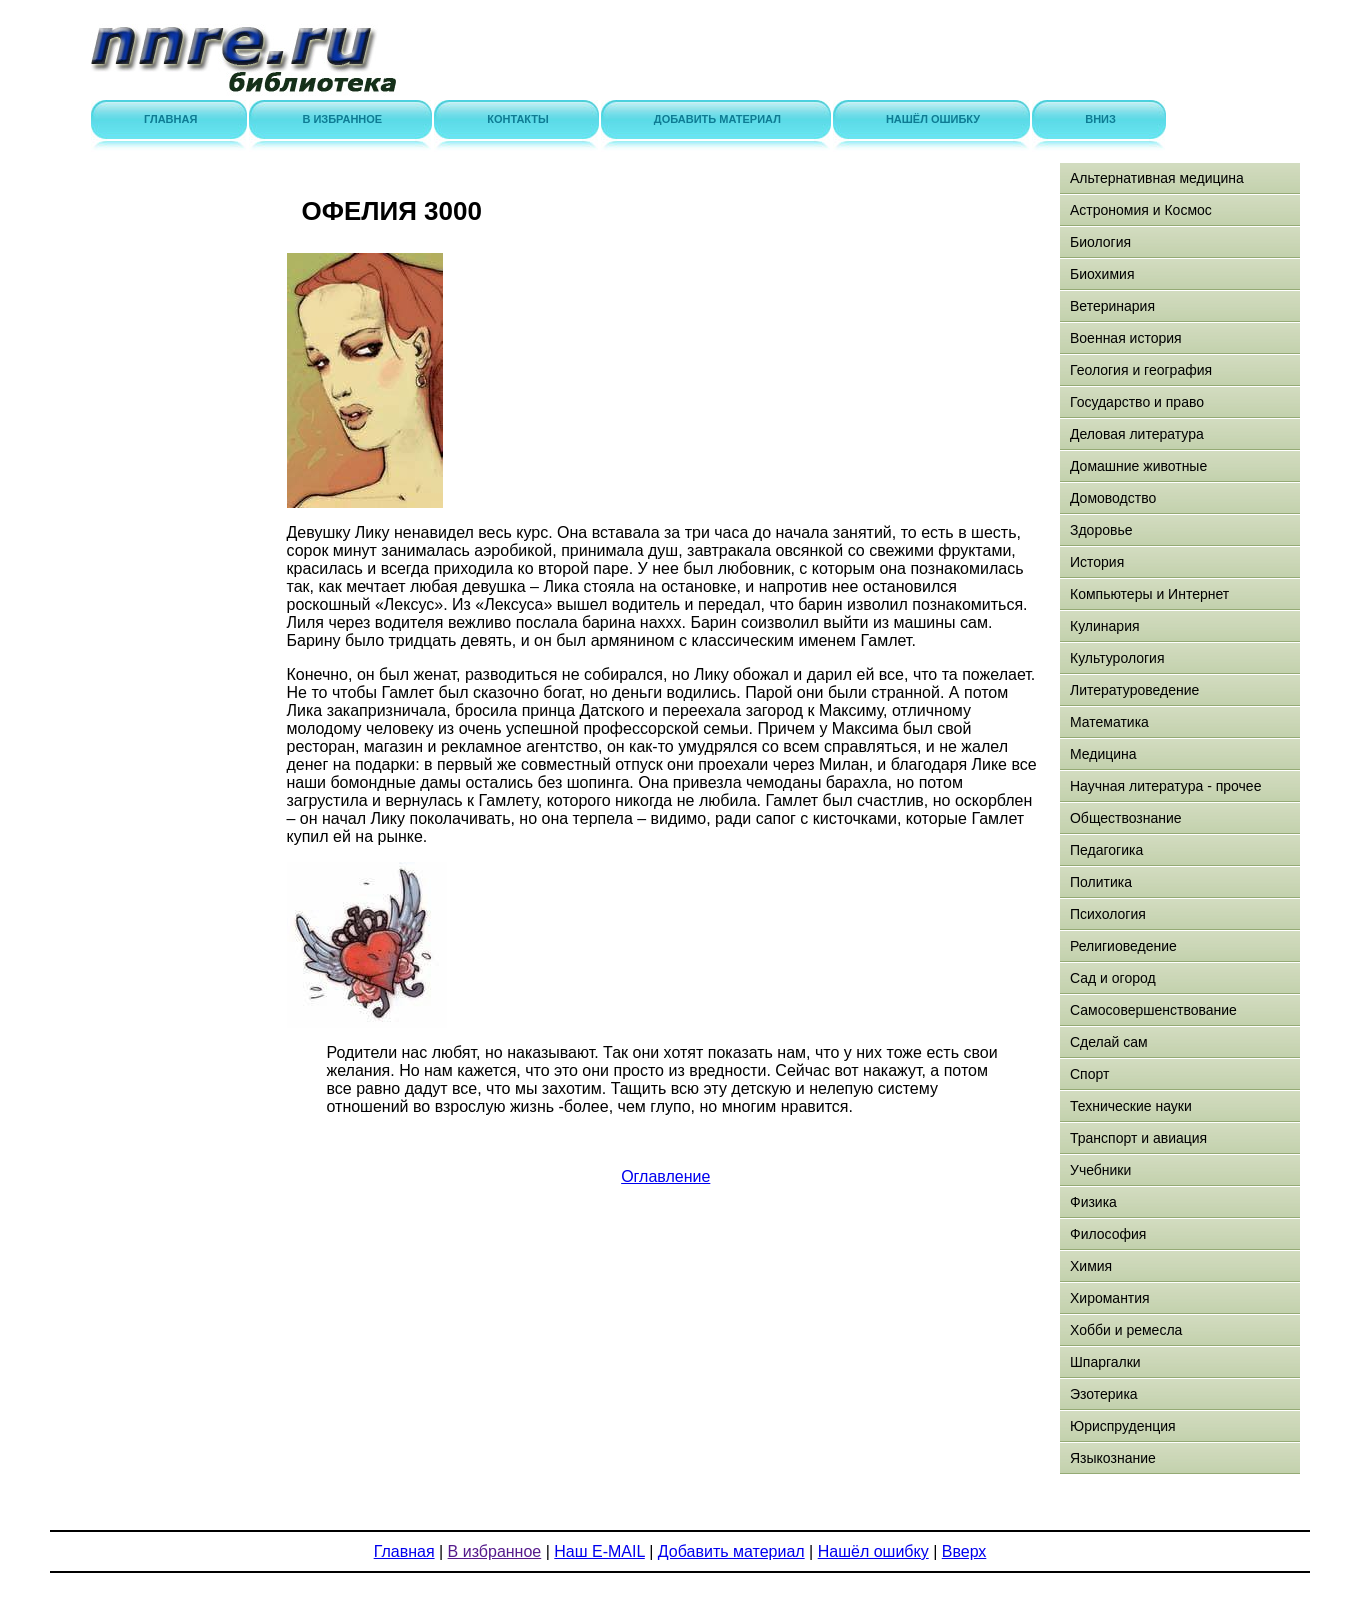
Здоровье (1101, 530)
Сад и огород (1113, 978)
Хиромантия (1110, 1298)
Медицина (1103, 754)
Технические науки (1131, 1106)
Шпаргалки (1105, 1362)
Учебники (1100, 1170)
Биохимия (1102, 274)
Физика (1093, 1202)
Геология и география (1141, 370)
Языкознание (1113, 1458)
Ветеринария (1112, 306)
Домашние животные (1138, 466)
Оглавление (665, 1176)
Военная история (1126, 338)
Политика (1101, 882)
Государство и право (1137, 402)
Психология (1108, 914)
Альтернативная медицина (1157, 178)
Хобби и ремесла (1126, 1330)
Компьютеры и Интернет (1149, 594)
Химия (1091, 1266)
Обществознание (1126, 818)
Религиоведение (1123, 946)
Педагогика (1106, 850)
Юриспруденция (1123, 1426)
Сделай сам (1109, 1042)
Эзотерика (1104, 1394)
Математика (1109, 722)
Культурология (1117, 658)
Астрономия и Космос (1141, 210)
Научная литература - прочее (1165, 786)
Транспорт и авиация (1138, 1138)
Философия (1108, 1234)
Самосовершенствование (1153, 1010)
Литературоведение (1134, 690)
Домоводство (1113, 498)
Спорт (1089, 1074)
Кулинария (1105, 626)
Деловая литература (1137, 434)
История (1097, 562)
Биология (1100, 242)
